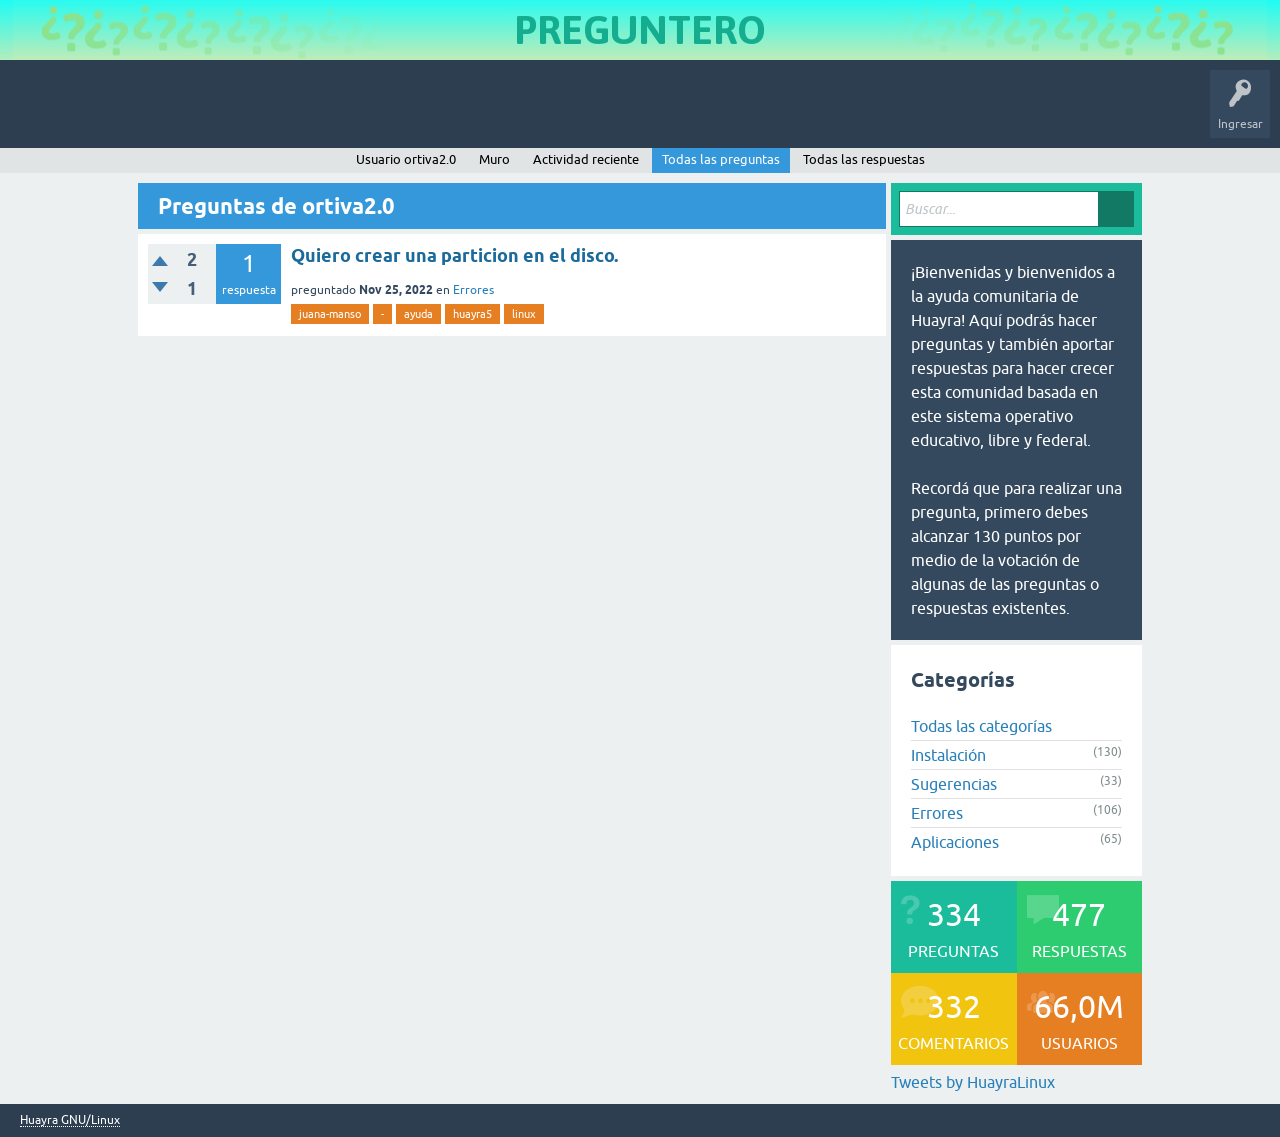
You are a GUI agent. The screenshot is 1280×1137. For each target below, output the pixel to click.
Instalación (948, 755)
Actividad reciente (586, 159)
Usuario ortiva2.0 (406, 159)
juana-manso (330, 314)
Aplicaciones (955, 842)
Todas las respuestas (864, 159)
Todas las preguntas (721, 159)
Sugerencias (954, 784)
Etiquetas (345, 114)
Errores (473, 290)
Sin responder (260, 114)
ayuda (418, 314)
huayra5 (472, 314)
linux (524, 314)
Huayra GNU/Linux (70, 1120)
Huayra (41, 114)
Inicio (103, 114)
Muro (494, 159)
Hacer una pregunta (516, 114)
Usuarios (415, 114)
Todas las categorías (981, 726)
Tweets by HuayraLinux (973, 1082)
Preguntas (172, 114)
